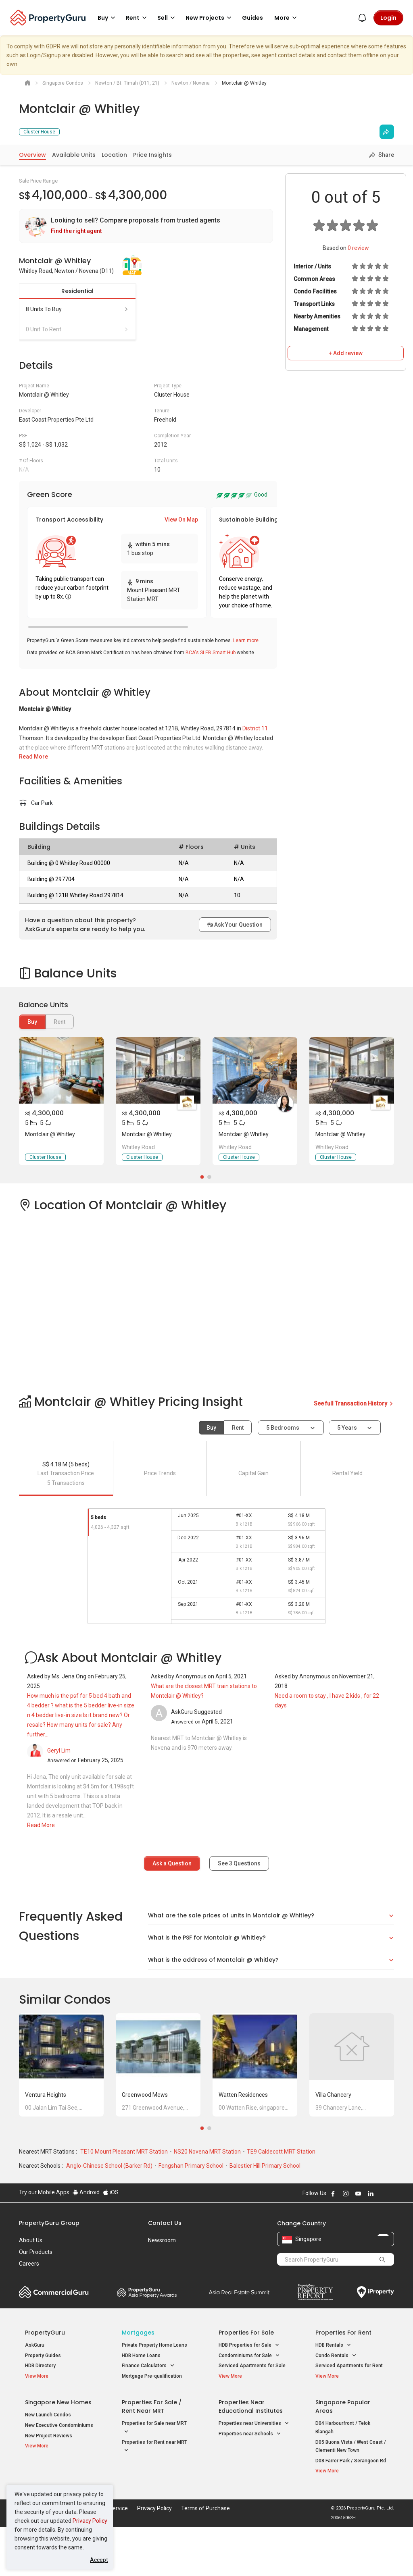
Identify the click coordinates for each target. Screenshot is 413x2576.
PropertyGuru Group (49, 2272)
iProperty (375, 2341)
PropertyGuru (45, 2382)
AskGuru (34, 2394)
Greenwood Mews (145, 2144)
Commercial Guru (54, 2341)
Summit (239, 2341)
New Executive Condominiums (59, 2474)
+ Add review (346, 353)
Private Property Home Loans (154, 2394)
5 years (347, 1427)
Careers (29, 2313)
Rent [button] (137, 18)
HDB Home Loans (141, 2405)
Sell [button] (167, 18)
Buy (32, 1022)
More (286, 18)
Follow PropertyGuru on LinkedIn (370, 2243)
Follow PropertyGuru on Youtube (358, 2243)
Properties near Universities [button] (254, 2472)
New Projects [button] (210, 18)
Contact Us (164, 2272)
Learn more (246, 640)
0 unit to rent (77, 329)
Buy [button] (108, 18)
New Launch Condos (48, 2464)
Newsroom (162, 2289)
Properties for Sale (246, 2382)
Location (114, 155)
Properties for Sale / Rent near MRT (151, 2455)
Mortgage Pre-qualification (152, 2425)
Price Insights (152, 155)
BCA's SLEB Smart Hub (211, 652)
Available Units (74, 155)
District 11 (255, 728)
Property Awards (147, 2341)
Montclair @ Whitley (50, 1134)
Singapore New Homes (58, 2451)
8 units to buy (77, 309)
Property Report (315, 2341)
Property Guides (43, 2405)
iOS (111, 2241)
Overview (32, 155)
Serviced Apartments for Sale (252, 2415)
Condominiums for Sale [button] (249, 2405)
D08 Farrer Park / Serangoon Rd (350, 2510)
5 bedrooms (283, 1427)
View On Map (181, 519)
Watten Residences (243, 2144)
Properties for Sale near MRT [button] (154, 2477)
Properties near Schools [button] (250, 2483)
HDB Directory (40, 2415)
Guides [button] (252, 18)
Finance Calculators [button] (148, 2415)
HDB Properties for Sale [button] (249, 2394)
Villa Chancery (333, 2144)
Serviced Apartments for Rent (349, 2415)
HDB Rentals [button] (333, 2394)
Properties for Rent (343, 2382)
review (358, 248)
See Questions (239, 1863)
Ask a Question (172, 1863)
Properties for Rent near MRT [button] (154, 2496)
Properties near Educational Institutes (251, 2455)
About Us (30, 2289)
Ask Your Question (235, 924)
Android (86, 2241)
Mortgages (138, 2382)
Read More (33, 756)
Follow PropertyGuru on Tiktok (391, 2242)
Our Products (35, 2301)
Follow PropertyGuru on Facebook (333, 2243)
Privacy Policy (90, 2521)
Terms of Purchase (205, 2557)
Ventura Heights (45, 2144)
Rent (238, 1427)
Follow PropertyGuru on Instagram (345, 2243)
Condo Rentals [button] (336, 2405)
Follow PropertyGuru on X (381, 2242)
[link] (146, 226)
